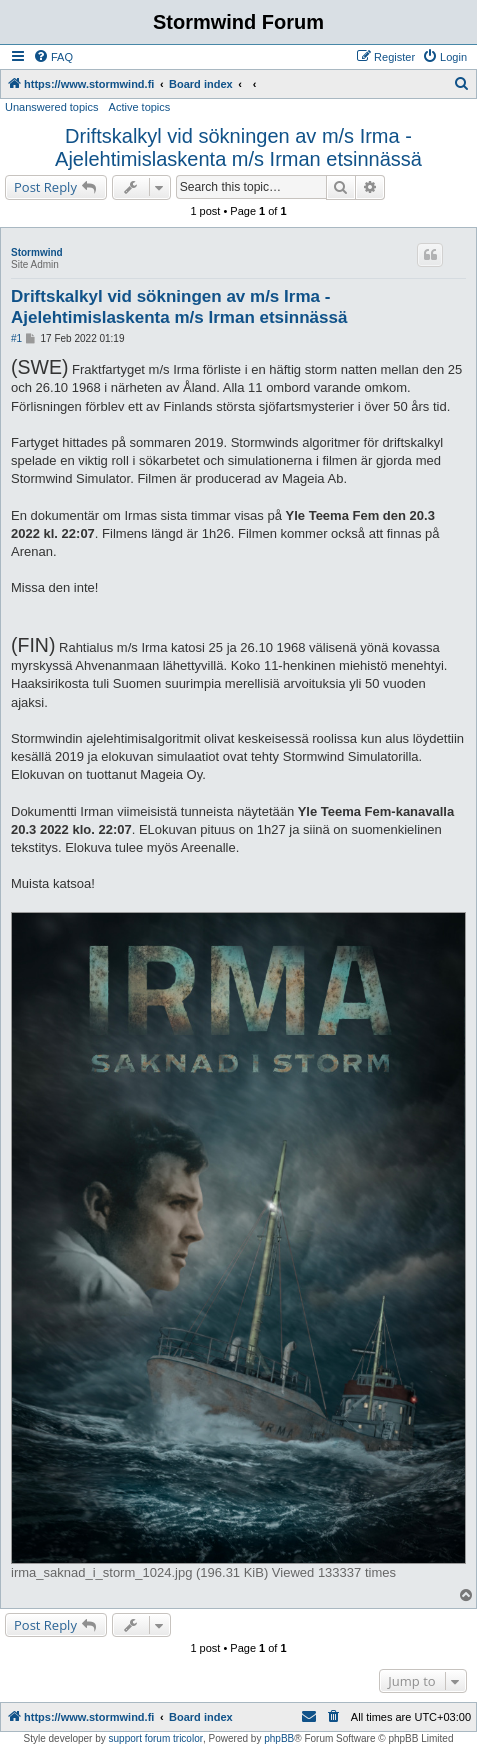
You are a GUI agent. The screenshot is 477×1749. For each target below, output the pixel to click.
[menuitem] (53, 57)
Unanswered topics (52, 107)
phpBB (279, 1738)
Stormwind (37, 252)
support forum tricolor (156, 1738)
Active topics (140, 107)
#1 (16, 338)
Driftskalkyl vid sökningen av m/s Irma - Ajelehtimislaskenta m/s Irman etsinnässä (238, 147)
